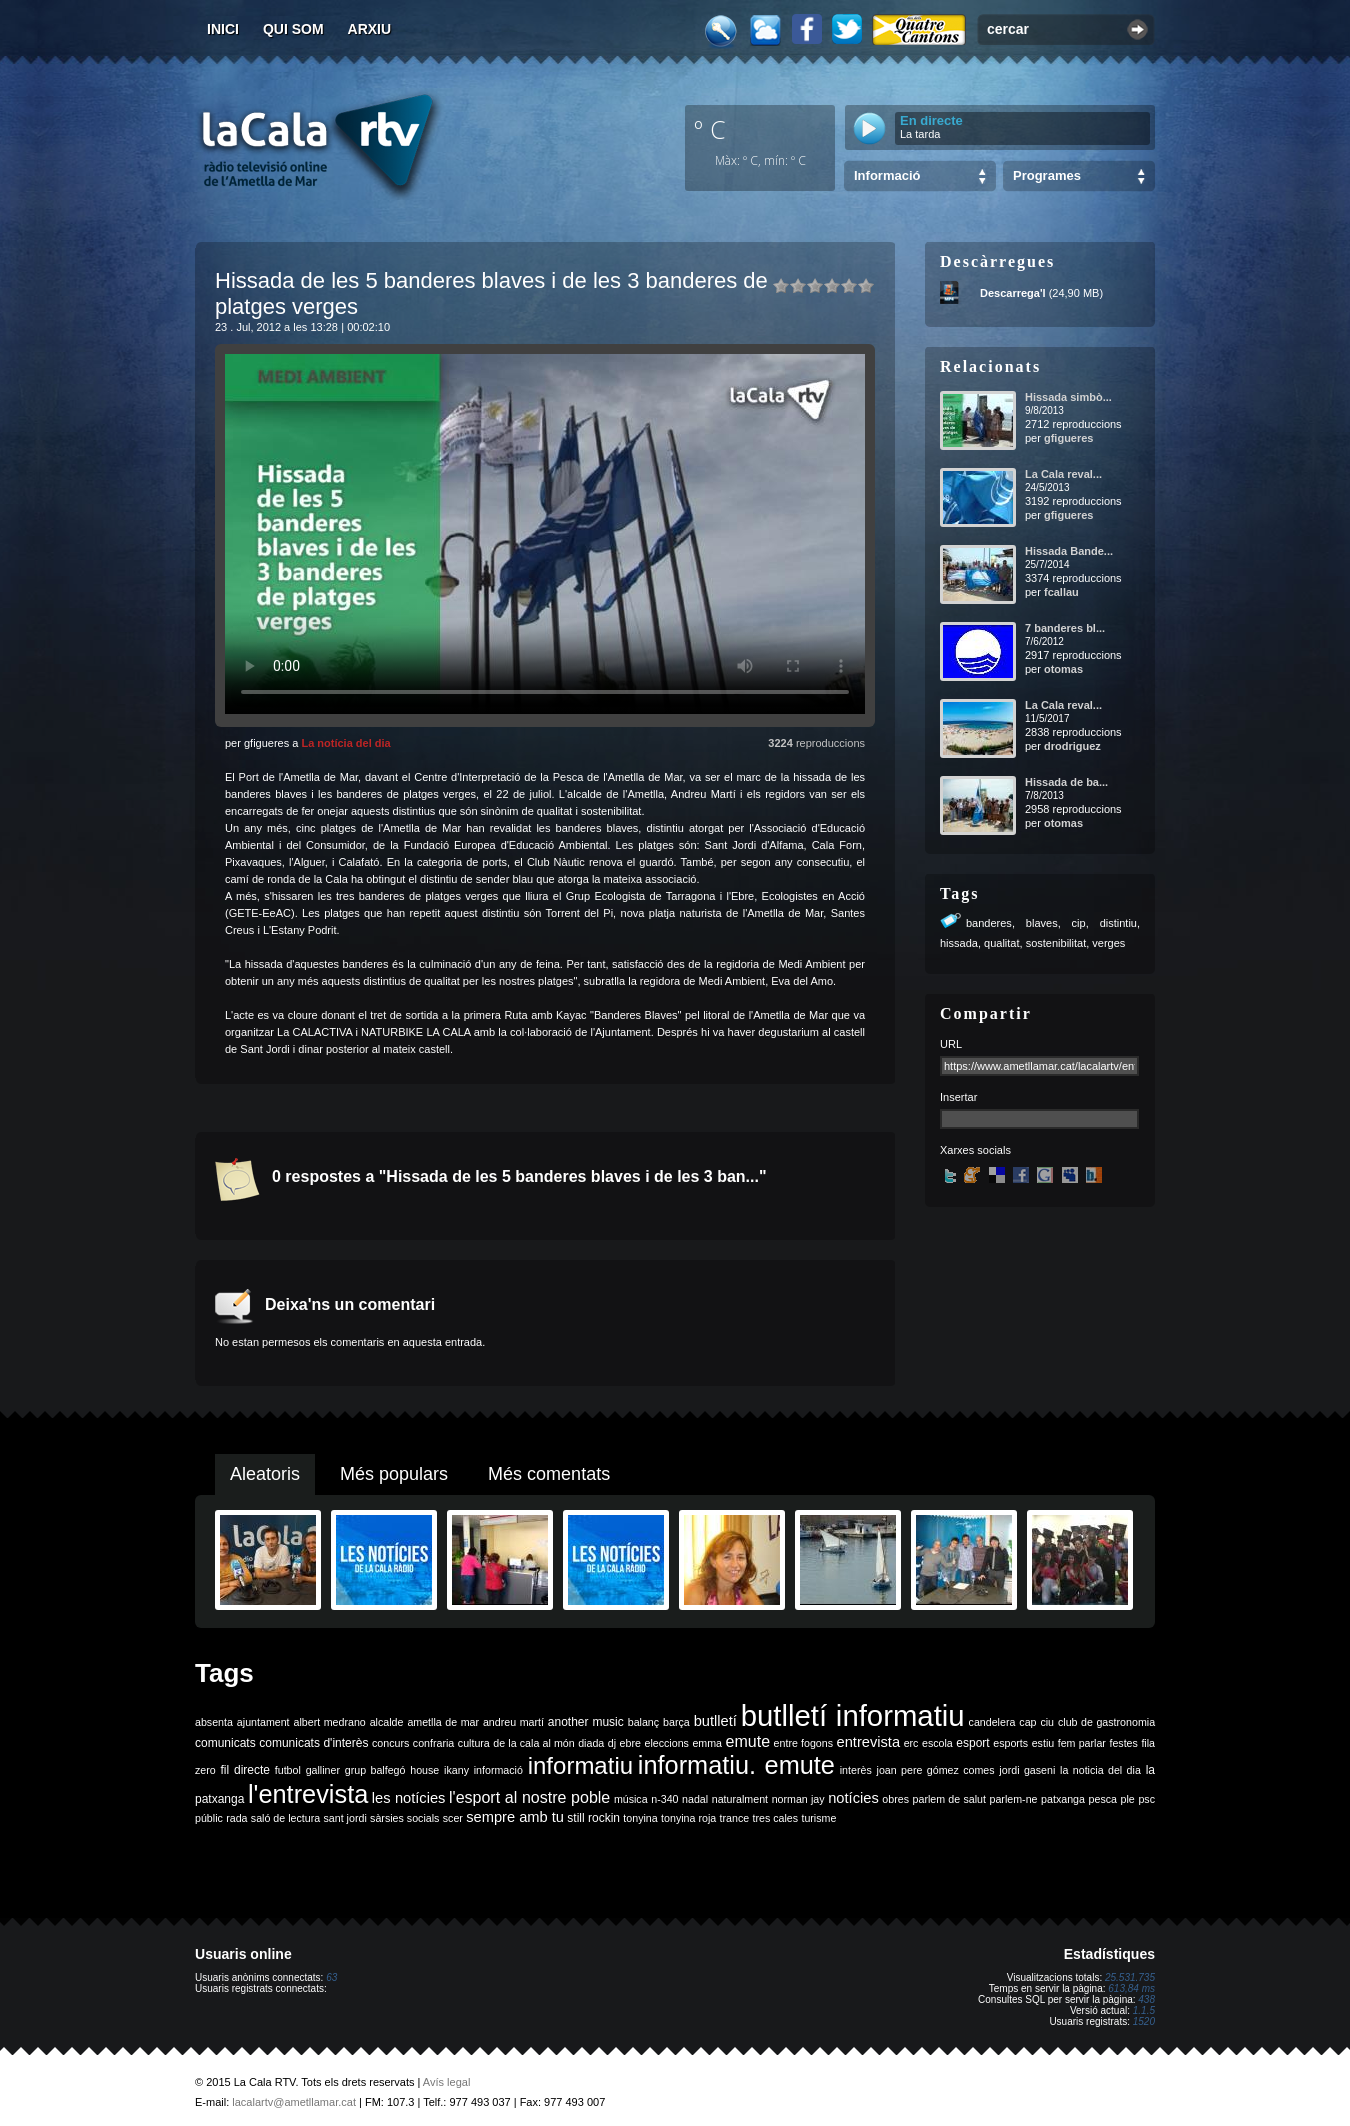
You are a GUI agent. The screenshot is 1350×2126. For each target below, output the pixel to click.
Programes (1047, 175)
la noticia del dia (1100, 1770)
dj (612, 1743)
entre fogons (803, 1743)
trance (735, 1818)
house (424, 1770)
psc (1146, 1799)
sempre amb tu (515, 1817)
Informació (887, 175)
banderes (989, 923)
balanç (643, 1722)
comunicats (225, 1743)
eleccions (666, 1743)
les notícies (409, 1798)
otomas (1063, 669)
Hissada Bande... (1069, 551)
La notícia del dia (345, 743)
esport (972, 1743)
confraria (433, 1743)
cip (1079, 923)
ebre (630, 1743)
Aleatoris (265, 1474)
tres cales (775, 1818)
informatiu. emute (736, 1765)
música (631, 1799)
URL (951, 1044)
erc (911, 1743)
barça (676, 1722)
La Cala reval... (1063, 474)
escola (937, 1743)
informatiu (580, 1765)
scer (453, 1818)
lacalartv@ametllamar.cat (294, 2102)
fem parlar (1082, 1743)
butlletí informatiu (853, 1715)
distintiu (1118, 923)
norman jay (798, 1799)
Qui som (293, 29)
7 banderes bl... (1065, 628)
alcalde (387, 1722)
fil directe (245, 1770)
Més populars (394, 1474)
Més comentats (549, 1474)
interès (856, 1770)
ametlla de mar (443, 1722)
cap (1027, 1722)
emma (707, 1743)
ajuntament (263, 1722)
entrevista (869, 1742)
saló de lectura (285, 1818)
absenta (214, 1722)
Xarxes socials (975, 1150)
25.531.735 (1130, 1977)
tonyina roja (688, 1818)
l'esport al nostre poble (529, 1797)
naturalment (740, 1799)
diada (591, 1743)
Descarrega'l (1013, 293)
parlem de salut (949, 1799)
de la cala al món (533, 1743)
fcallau (1061, 592)
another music (586, 1722)
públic (209, 1818)
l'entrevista (308, 1794)
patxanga (1063, 1799)
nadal (695, 1799)
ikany (456, 1770)
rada (236, 1818)
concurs (390, 1743)
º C (710, 129)
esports (1010, 1743)
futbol (288, 1770)
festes (1123, 1743)
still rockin (593, 1818)
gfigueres (1069, 438)
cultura (474, 1743)
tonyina (640, 1818)
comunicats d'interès (313, 1743)
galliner (323, 1770)
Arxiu (370, 29)
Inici (223, 29)
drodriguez (1072, 746)
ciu (1047, 1722)
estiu (1043, 1743)
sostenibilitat (1056, 943)
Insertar (958, 1097)
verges (1108, 943)
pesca (1103, 1799)
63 (331, 1977)
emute (748, 1741)
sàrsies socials (404, 1818)
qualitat (1001, 943)
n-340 (664, 1799)
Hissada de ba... (1066, 782)
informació (498, 1770)
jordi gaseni (1027, 1770)
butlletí (715, 1721)
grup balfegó (375, 1770)
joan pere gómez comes (936, 1770)
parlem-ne (1014, 1799)
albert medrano (330, 1722)
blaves (1042, 923)
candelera (992, 1722)
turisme (818, 1818)
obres (895, 1799)
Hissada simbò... (1068, 397)
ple (1128, 1799)
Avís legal (447, 2082)
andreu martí (513, 1722)
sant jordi (345, 1818)
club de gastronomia (1106, 1722)
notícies (853, 1798)
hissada (959, 943)
